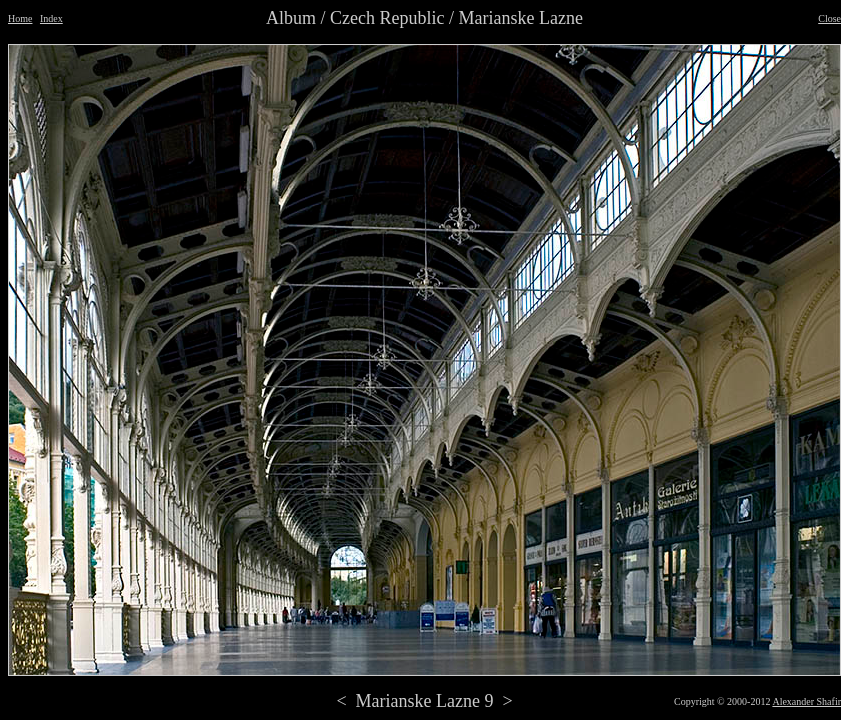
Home (20, 18)
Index (51, 18)
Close (829, 18)
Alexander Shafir (806, 701)
